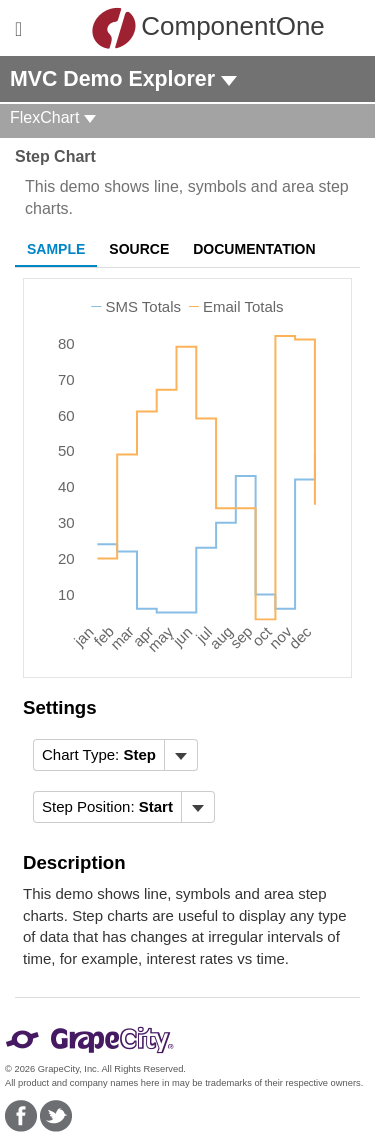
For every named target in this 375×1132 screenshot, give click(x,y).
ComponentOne (192, 28)
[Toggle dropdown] (180, 755)
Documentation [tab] (254, 249)
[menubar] (115, 755)
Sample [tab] (56, 249)
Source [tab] (139, 249)
